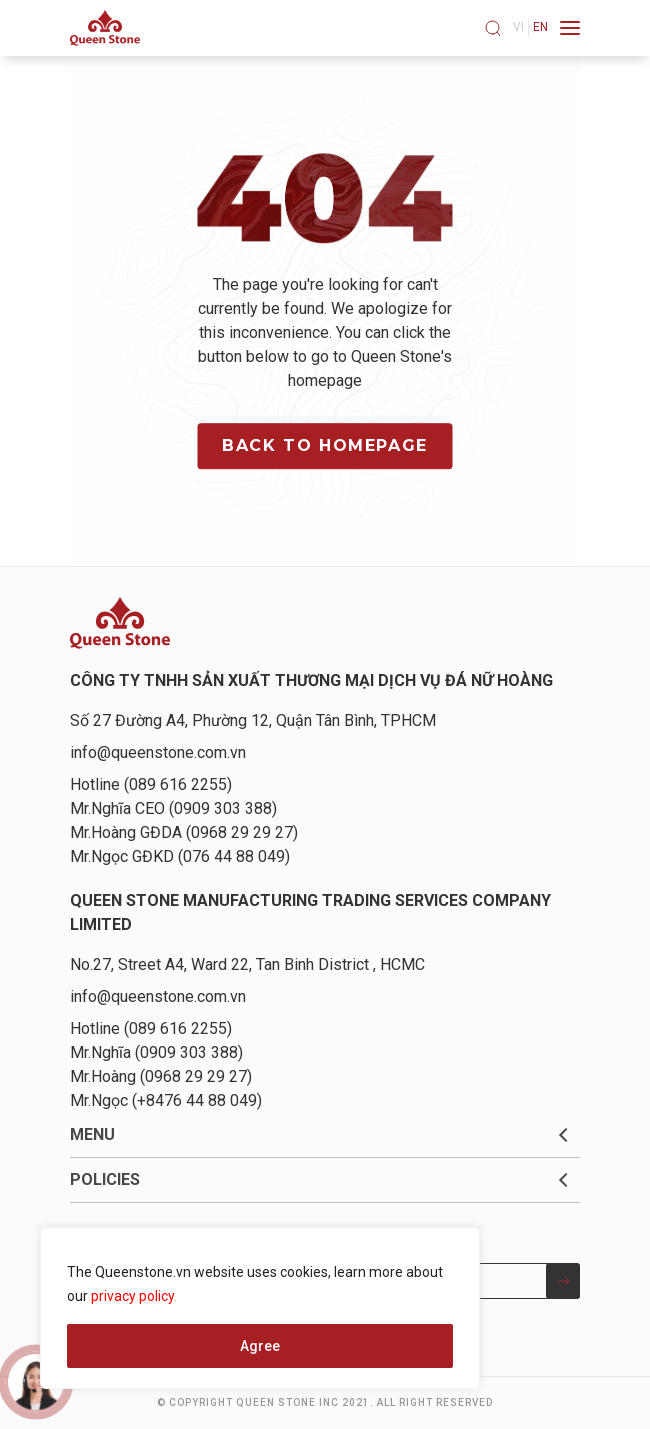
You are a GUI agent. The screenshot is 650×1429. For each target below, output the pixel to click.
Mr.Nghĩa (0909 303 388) (156, 1052)
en (540, 27)
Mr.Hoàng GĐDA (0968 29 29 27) (184, 832)
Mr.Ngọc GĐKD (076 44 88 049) (180, 856)
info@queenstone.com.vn (158, 752)
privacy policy (132, 1296)
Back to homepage (325, 445)
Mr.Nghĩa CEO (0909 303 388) (173, 808)
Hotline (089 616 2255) (151, 784)
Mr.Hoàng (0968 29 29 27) (161, 1076)
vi (518, 27)
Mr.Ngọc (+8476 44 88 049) (166, 1100)
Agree (260, 1346)
